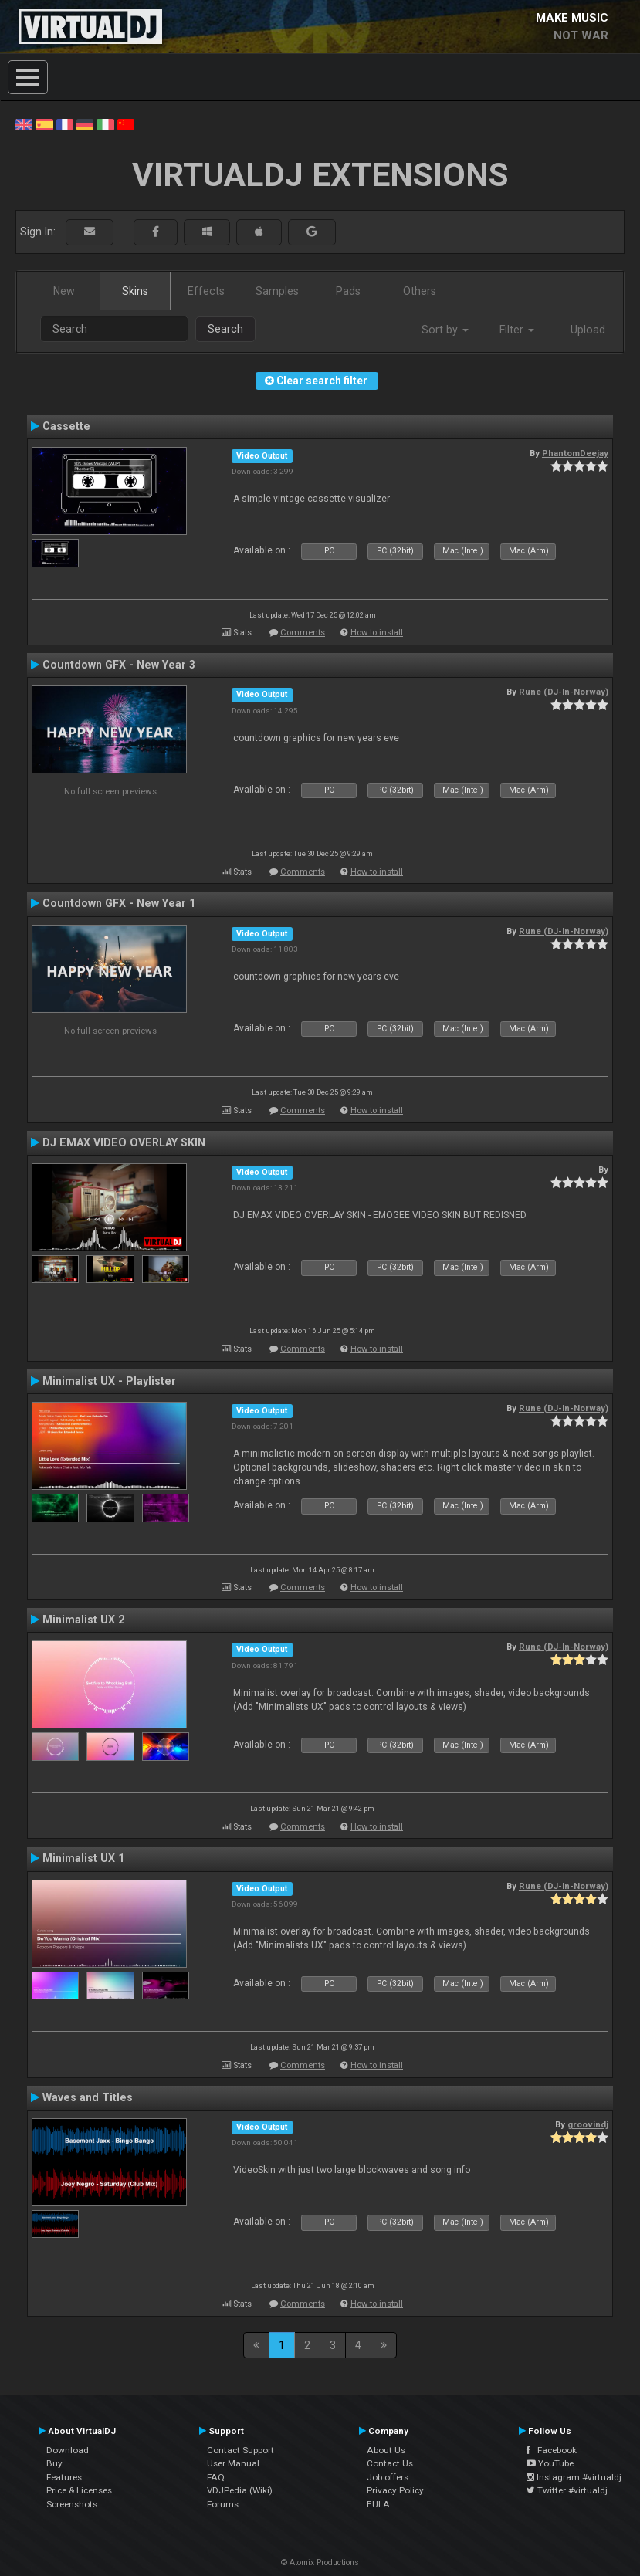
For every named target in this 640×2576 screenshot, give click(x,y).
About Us (386, 2450)
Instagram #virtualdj (574, 2477)
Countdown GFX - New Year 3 (118, 664)
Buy (54, 2463)
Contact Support (240, 2450)
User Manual (233, 2463)
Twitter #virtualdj (567, 2490)
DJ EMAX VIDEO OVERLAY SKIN (123, 1142)
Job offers (387, 2477)
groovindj (587, 2124)
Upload (588, 329)
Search (225, 329)
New (64, 291)
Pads (348, 291)
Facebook (552, 2450)
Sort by (445, 329)
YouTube (550, 2463)
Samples (277, 291)
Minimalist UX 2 (83, 1619)
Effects (206, 291)
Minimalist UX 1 (83, 1858)
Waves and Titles (87, 2097)
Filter (516, 329)
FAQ (216, 2477)
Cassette (66, 426)
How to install (376, 633)
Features (64, 2477)
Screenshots (71, 2504)
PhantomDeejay (575, 453)
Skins (135, 291)
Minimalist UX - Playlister (109, 1381)
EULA (378, 2504)
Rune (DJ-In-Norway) (563, 691)
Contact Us (390, 2463)
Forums (223, 2504)
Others (419, 291)
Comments (302, 633)
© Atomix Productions (320, 2562)
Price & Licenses (79, 2490)
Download (67, 2450)
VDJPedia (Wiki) (240, 2490)
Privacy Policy (395, 2490)
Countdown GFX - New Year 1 (118, 903)
